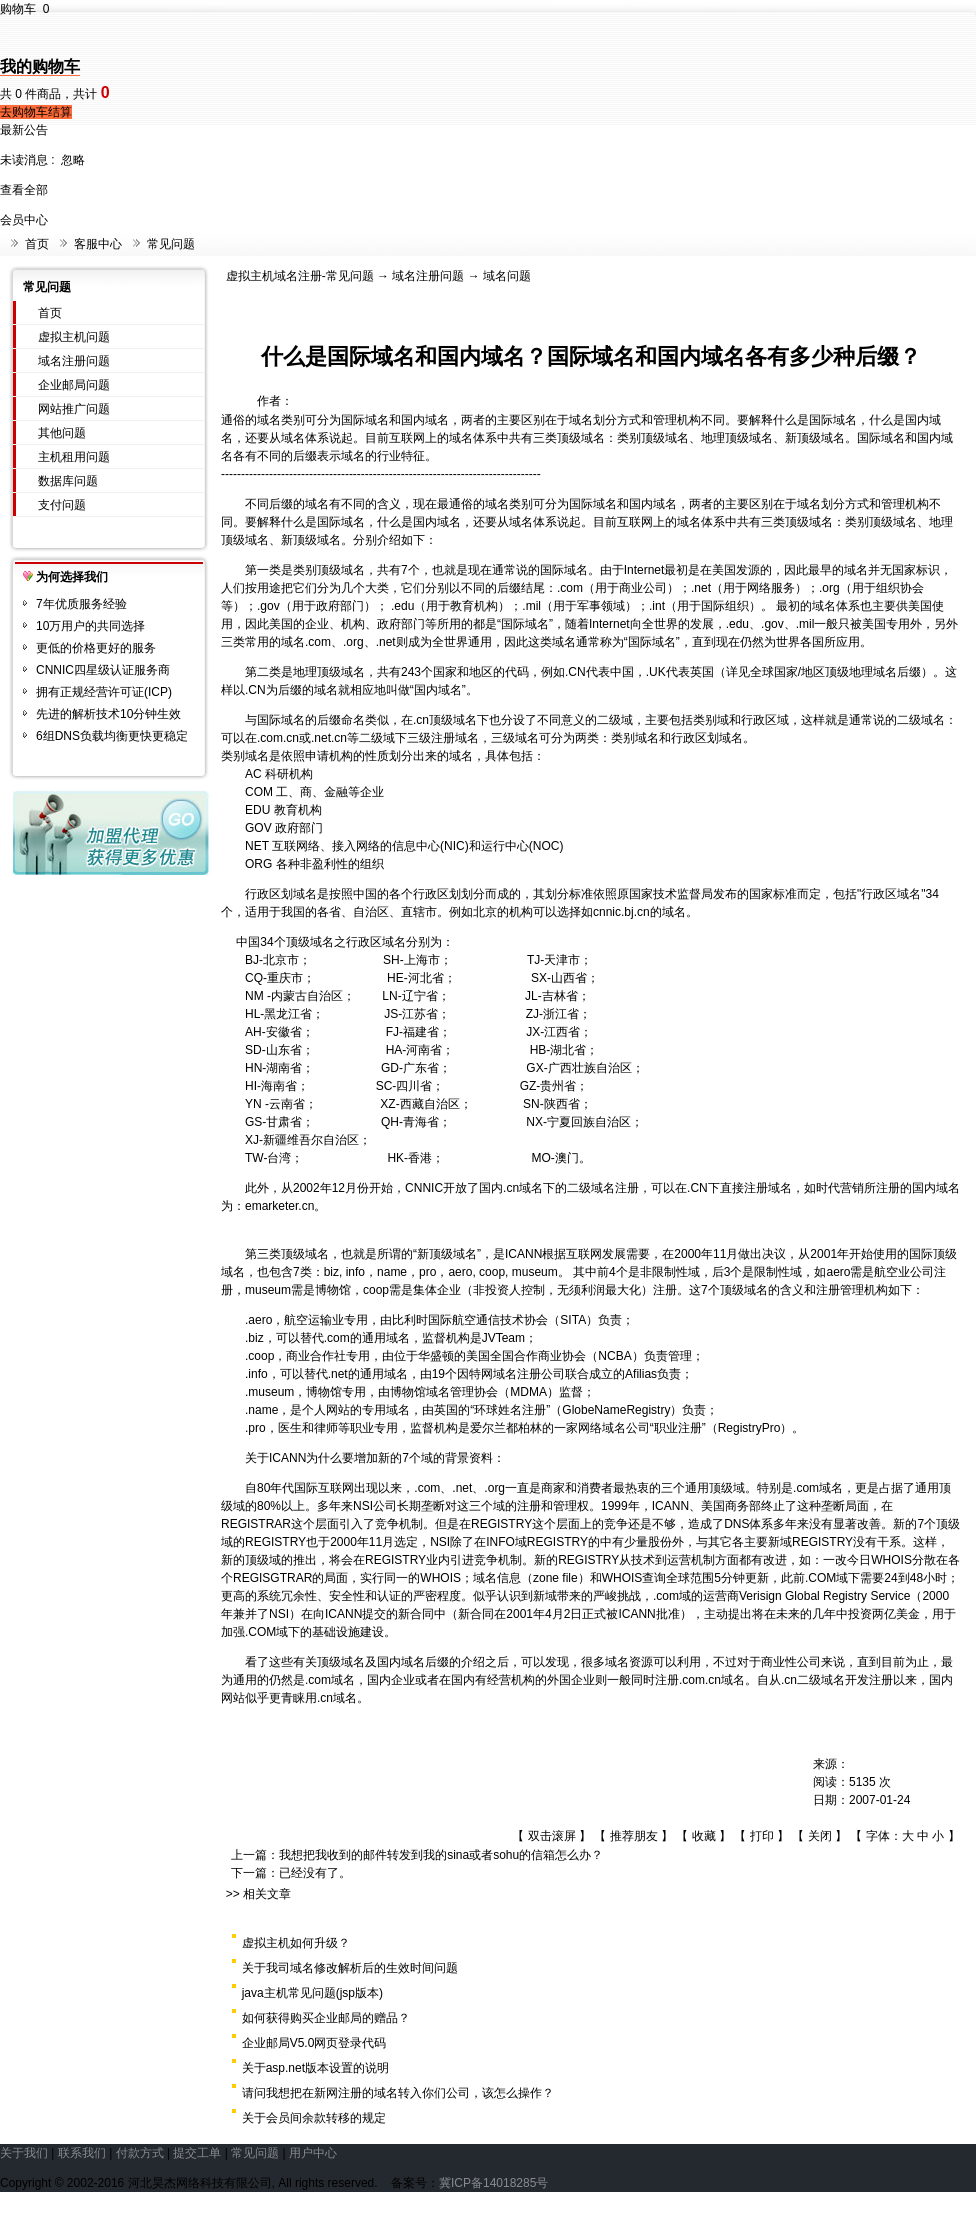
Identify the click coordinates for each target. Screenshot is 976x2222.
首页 (37, 244)
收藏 (704, 1836)
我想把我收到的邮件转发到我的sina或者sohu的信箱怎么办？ (441, 1855)
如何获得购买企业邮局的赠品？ (326, 2018)
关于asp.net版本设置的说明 (315, 2068)
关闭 (820, 1836)
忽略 (73, 160)
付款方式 (140, 2153)
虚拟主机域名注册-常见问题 (300, 276)
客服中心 (98, 244)
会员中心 (24, 220)
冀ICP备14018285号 (493, 2183)
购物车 (24, 9)
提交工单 (197, 2153)
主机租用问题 (74, 457)
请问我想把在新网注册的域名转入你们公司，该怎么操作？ (398, 2093)
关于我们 (24, 2153)
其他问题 (62, 433)
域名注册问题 (74, 361)
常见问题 (171, 244)
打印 (762, 1836)
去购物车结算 (36, 112)
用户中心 (313, 2153)
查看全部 (24, 190)
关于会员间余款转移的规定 (314, 2118)
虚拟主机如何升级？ (296, 1943)
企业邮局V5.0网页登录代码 (314, 2043)
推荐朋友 (634, 1836)
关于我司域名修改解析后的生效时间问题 (350, 1968)
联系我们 (82, 2153)
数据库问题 (68, 481)
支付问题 (62, 505)
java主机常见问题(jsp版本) (312, 1993)
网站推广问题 (74, 409)
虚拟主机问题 (74, 337)
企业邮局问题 (74, 385)
